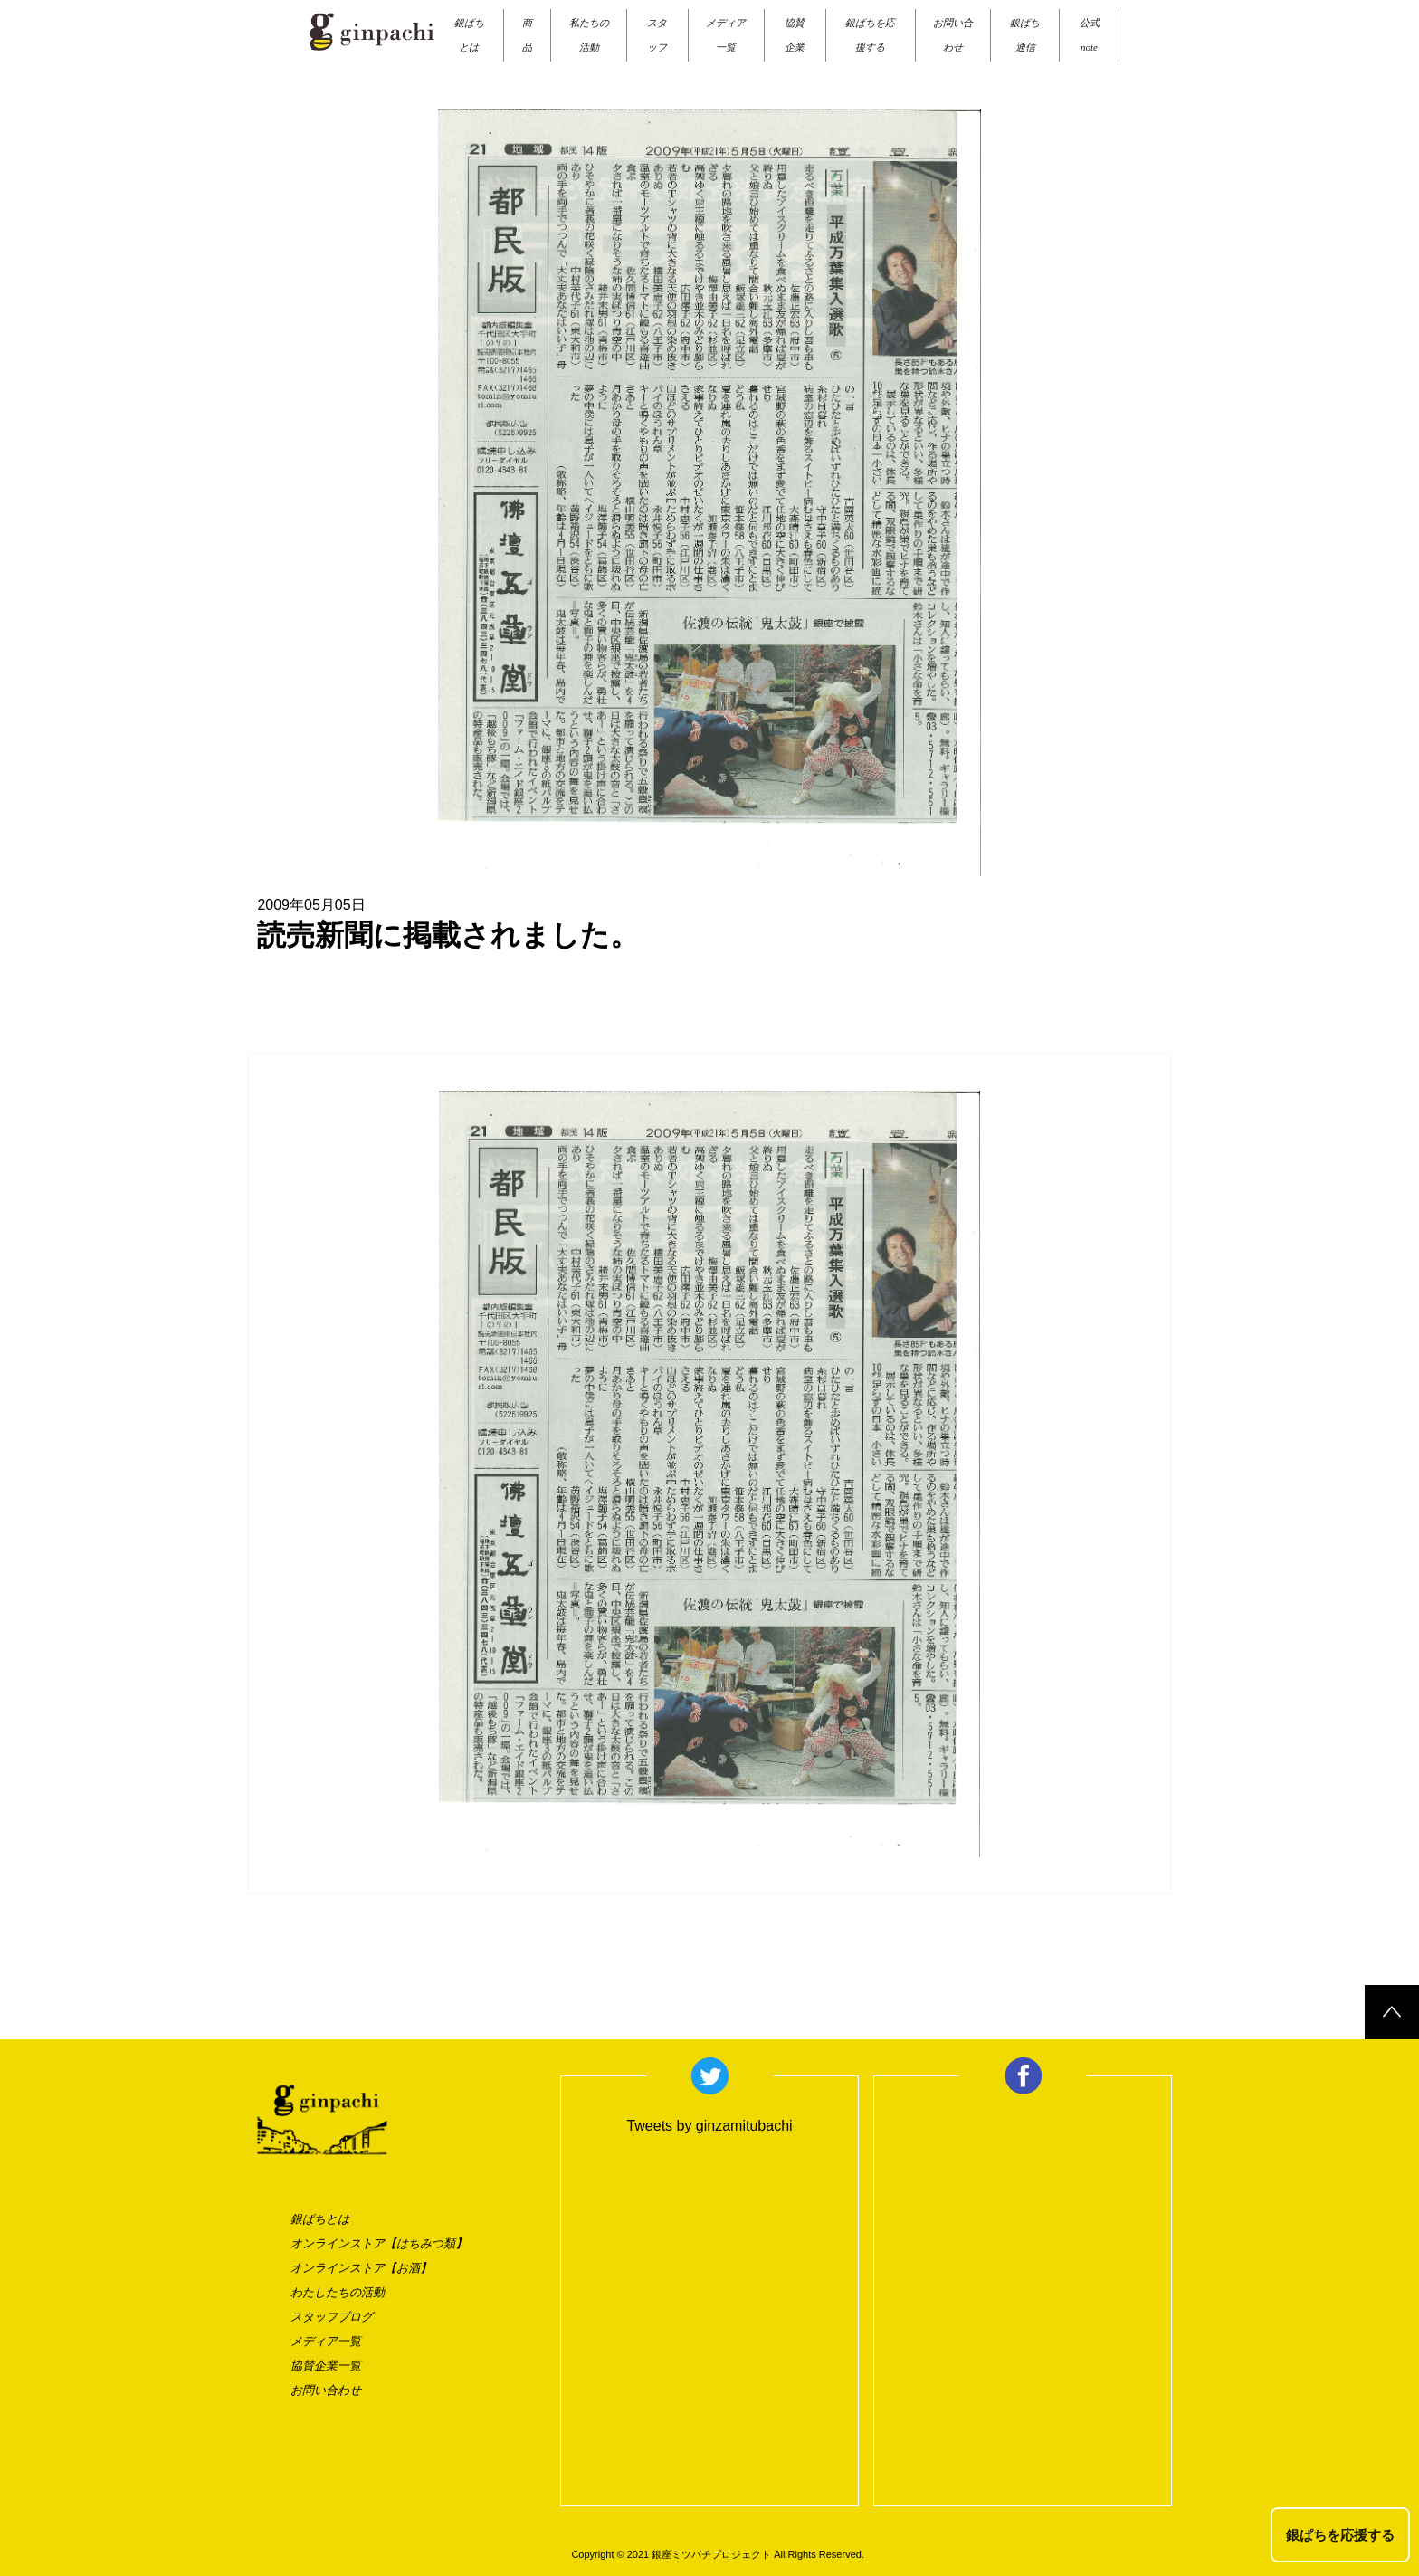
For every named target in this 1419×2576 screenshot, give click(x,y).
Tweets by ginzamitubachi (709, 2125)
